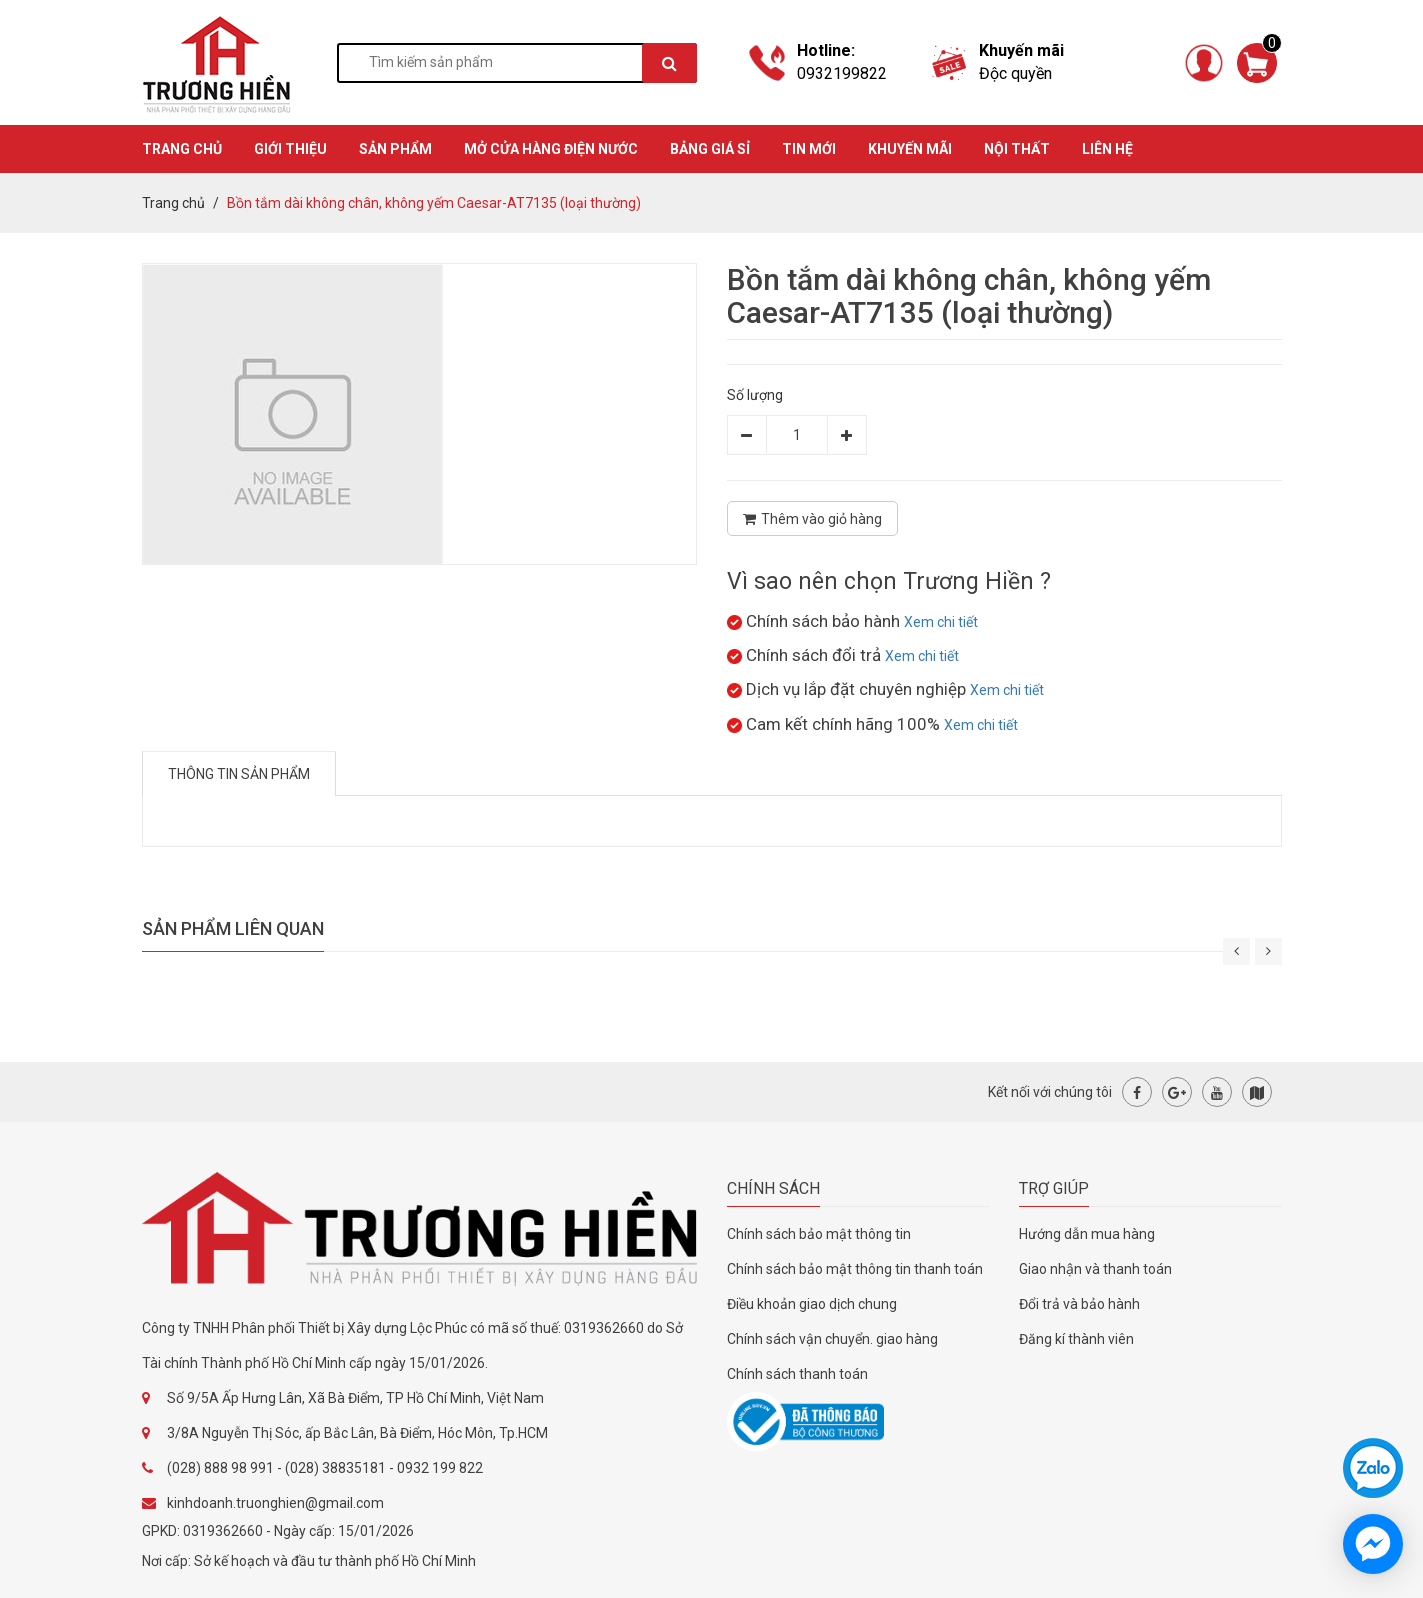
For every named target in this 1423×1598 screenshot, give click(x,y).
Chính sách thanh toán (797, 1374)
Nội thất (1017, 149)
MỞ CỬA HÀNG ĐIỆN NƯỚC (551, 149)
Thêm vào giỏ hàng (812, 519)
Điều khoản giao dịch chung (812, 1304)
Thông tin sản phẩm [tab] (239, 774)
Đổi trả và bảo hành (1079, 1304)
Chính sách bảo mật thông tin (819, 1234)
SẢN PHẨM (395, 149)
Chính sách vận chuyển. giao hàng (832, 1339)
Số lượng (755, 395)
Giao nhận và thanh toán (1095, 1269)
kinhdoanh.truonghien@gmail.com (275, 1503)
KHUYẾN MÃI (910, 149)
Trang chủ (173, 203)
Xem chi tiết (941, 622)
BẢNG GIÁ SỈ (710, 149)
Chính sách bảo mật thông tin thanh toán (855, 1269)
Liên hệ (1107, 149)
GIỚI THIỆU (290, 149)
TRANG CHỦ (182, 149)
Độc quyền (1015, 73)
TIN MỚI (809, 149)
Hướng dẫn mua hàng (1087, 1234)
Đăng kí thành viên (1076, 1339)
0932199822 (842, 73)
